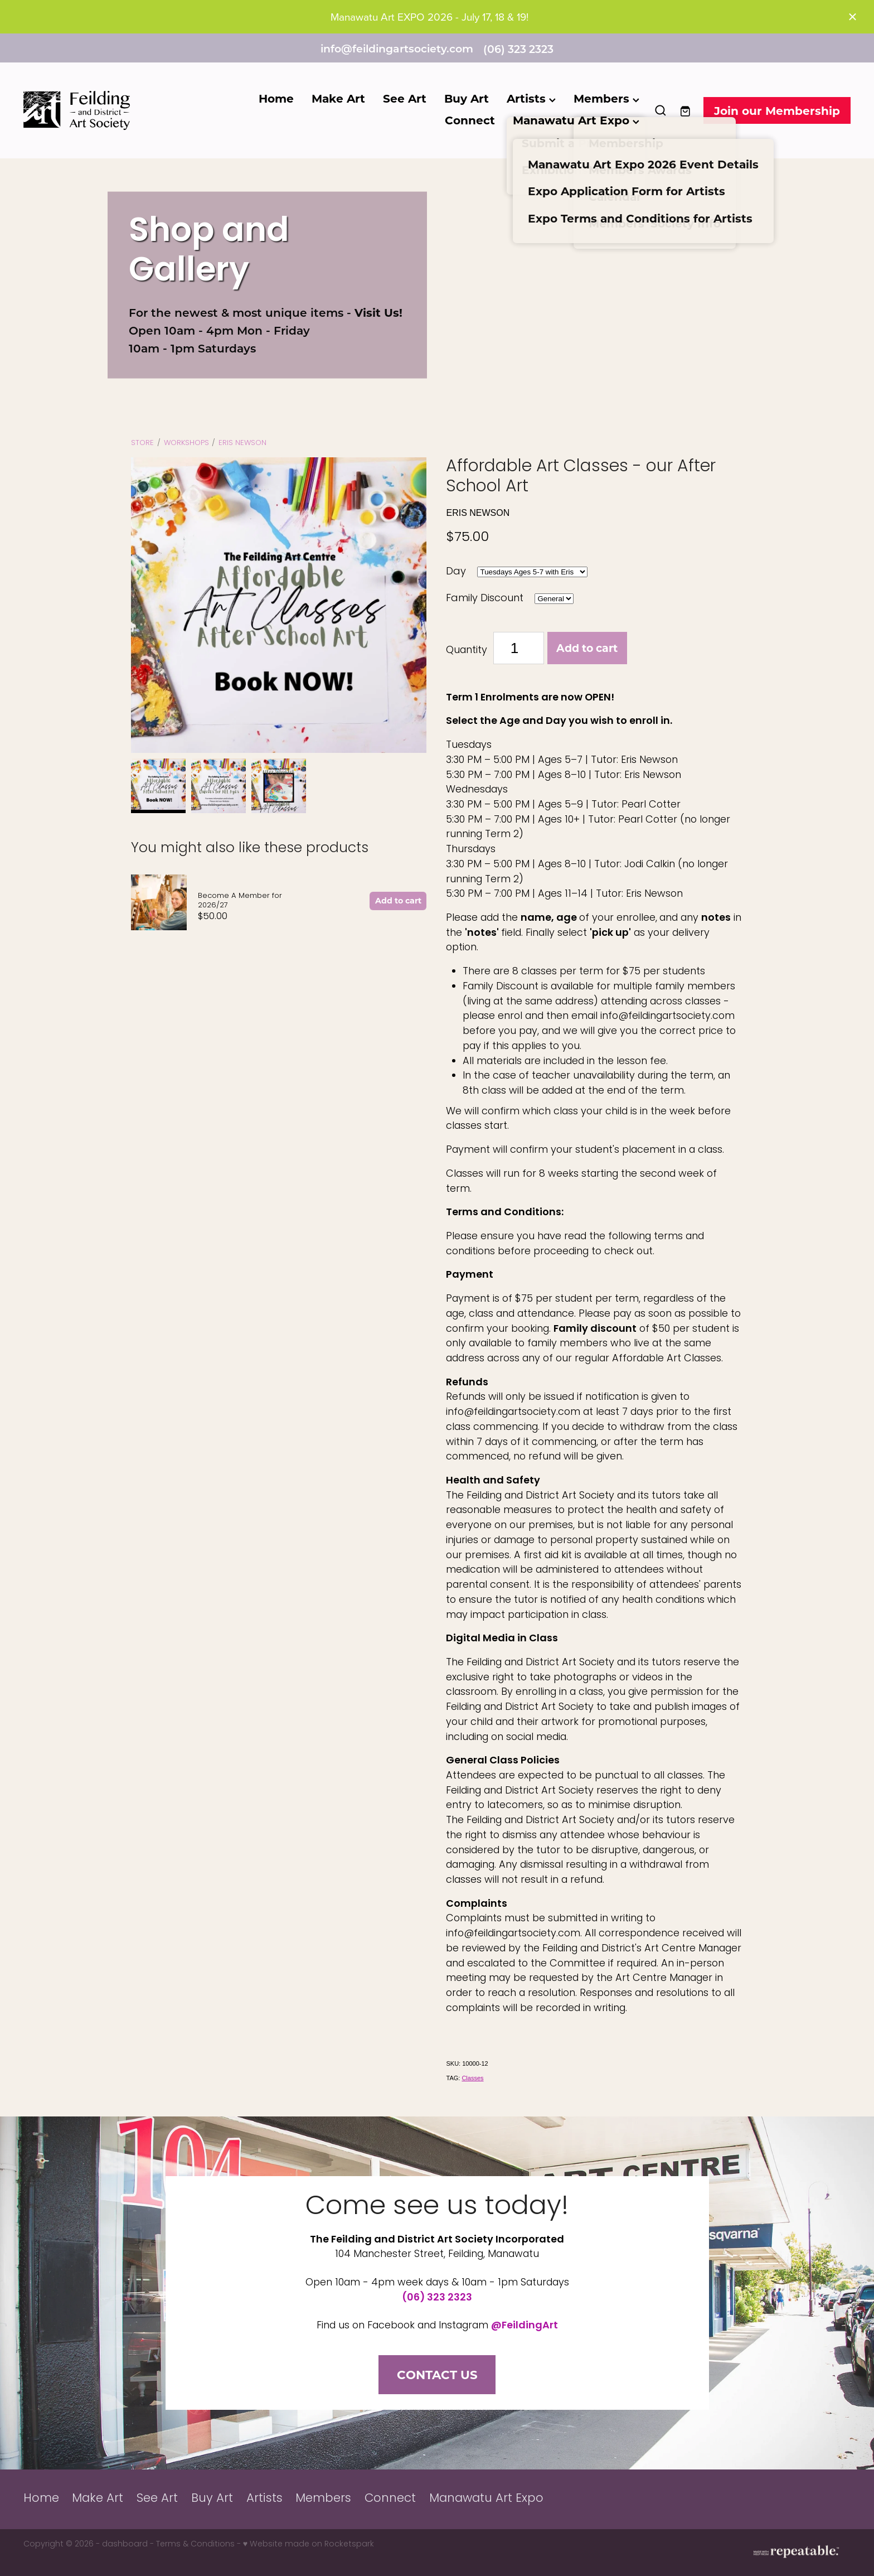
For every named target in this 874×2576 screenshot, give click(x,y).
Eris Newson (242, 443)
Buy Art (466, 97)
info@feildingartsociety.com (397, 49)
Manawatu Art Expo (576, 119)
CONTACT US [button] (437, 2374)
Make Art (338, 97)
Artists (531, 97)
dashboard (125, 2544)
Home (276, 97)
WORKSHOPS (186, 443)
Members (606, 97)
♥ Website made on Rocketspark (308, 2544)
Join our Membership (777, 110)
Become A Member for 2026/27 (240, 900)
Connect (470, 119)
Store (142, 443)
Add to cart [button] (587, 648)
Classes (472, 2078)
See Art (404, 97)
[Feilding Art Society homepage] (106, 110)
